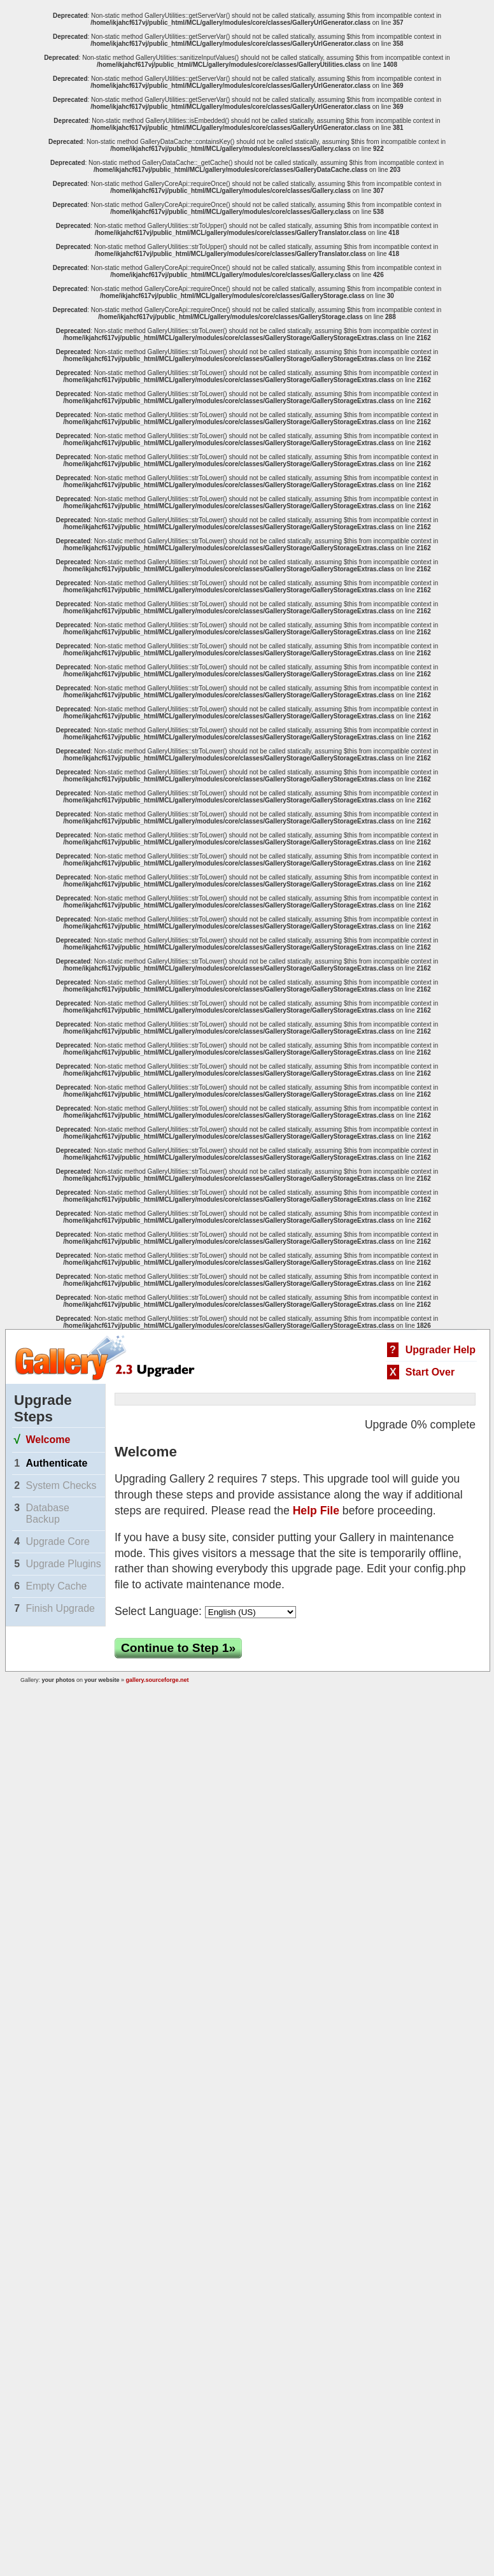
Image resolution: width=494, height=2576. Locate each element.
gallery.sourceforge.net (157, 1680)
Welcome (47, 1439)
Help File (316, 1510)
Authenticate (56, 1463)
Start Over (430, 1372)
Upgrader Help (441, 1349)
